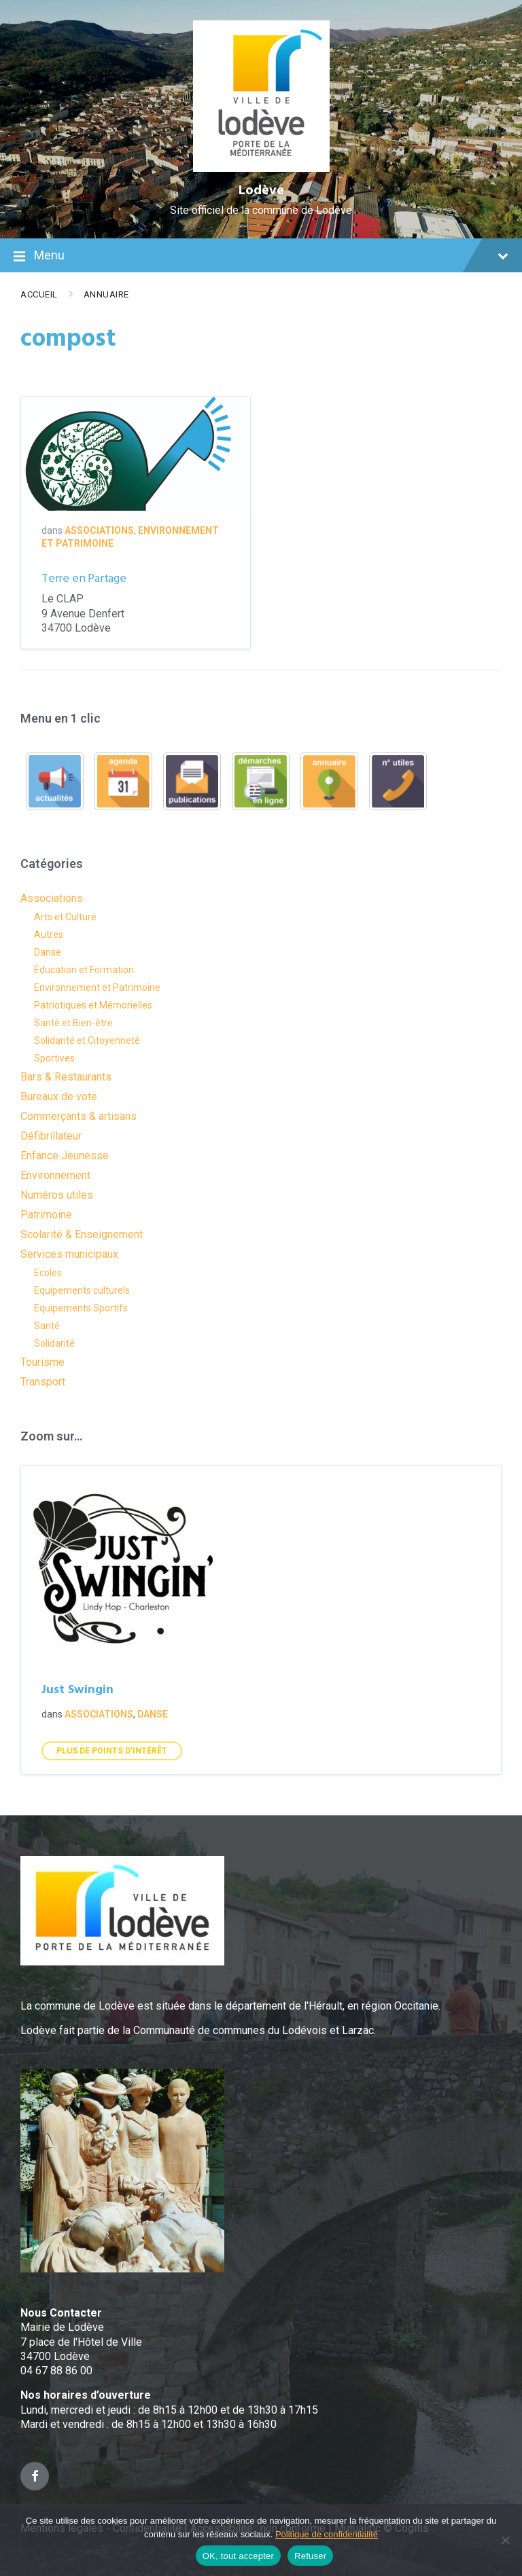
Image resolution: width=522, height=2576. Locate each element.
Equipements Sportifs (81, 1308)
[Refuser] (505, 2540)
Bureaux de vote (58, 1096)
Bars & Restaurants (65, 1076)
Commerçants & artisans (78, 1116)
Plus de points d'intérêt (111, 1751)
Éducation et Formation (84, 969)
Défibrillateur (51, 1135)
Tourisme (42, 1362)
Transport (42, 1381)
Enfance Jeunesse (64, 1155)
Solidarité (54, 1343)
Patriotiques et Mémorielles (93, 1005)
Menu (261, 257)
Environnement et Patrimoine (97, 987)
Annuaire (106, 294)
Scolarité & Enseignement (81, 1234)
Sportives (54, 1058)
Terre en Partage (83, 579)
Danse (47, 952)
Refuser (310, 2556)
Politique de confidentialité (326, 2534)
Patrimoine (46, 1214)
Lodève (261, 191)
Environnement (55, 1175)
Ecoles (48, 1272)
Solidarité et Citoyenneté (87, 1040)
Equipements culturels (82, 1290)
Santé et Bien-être (73, 1022)
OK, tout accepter (238, 2556)
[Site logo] (261, 168)
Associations (99, 530)
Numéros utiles (56, 1195)
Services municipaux (69, 1254)
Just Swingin (77, 1690)
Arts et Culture (65, 916)
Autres (48, 934)
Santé (47, 1325)
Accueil (39, 294)
